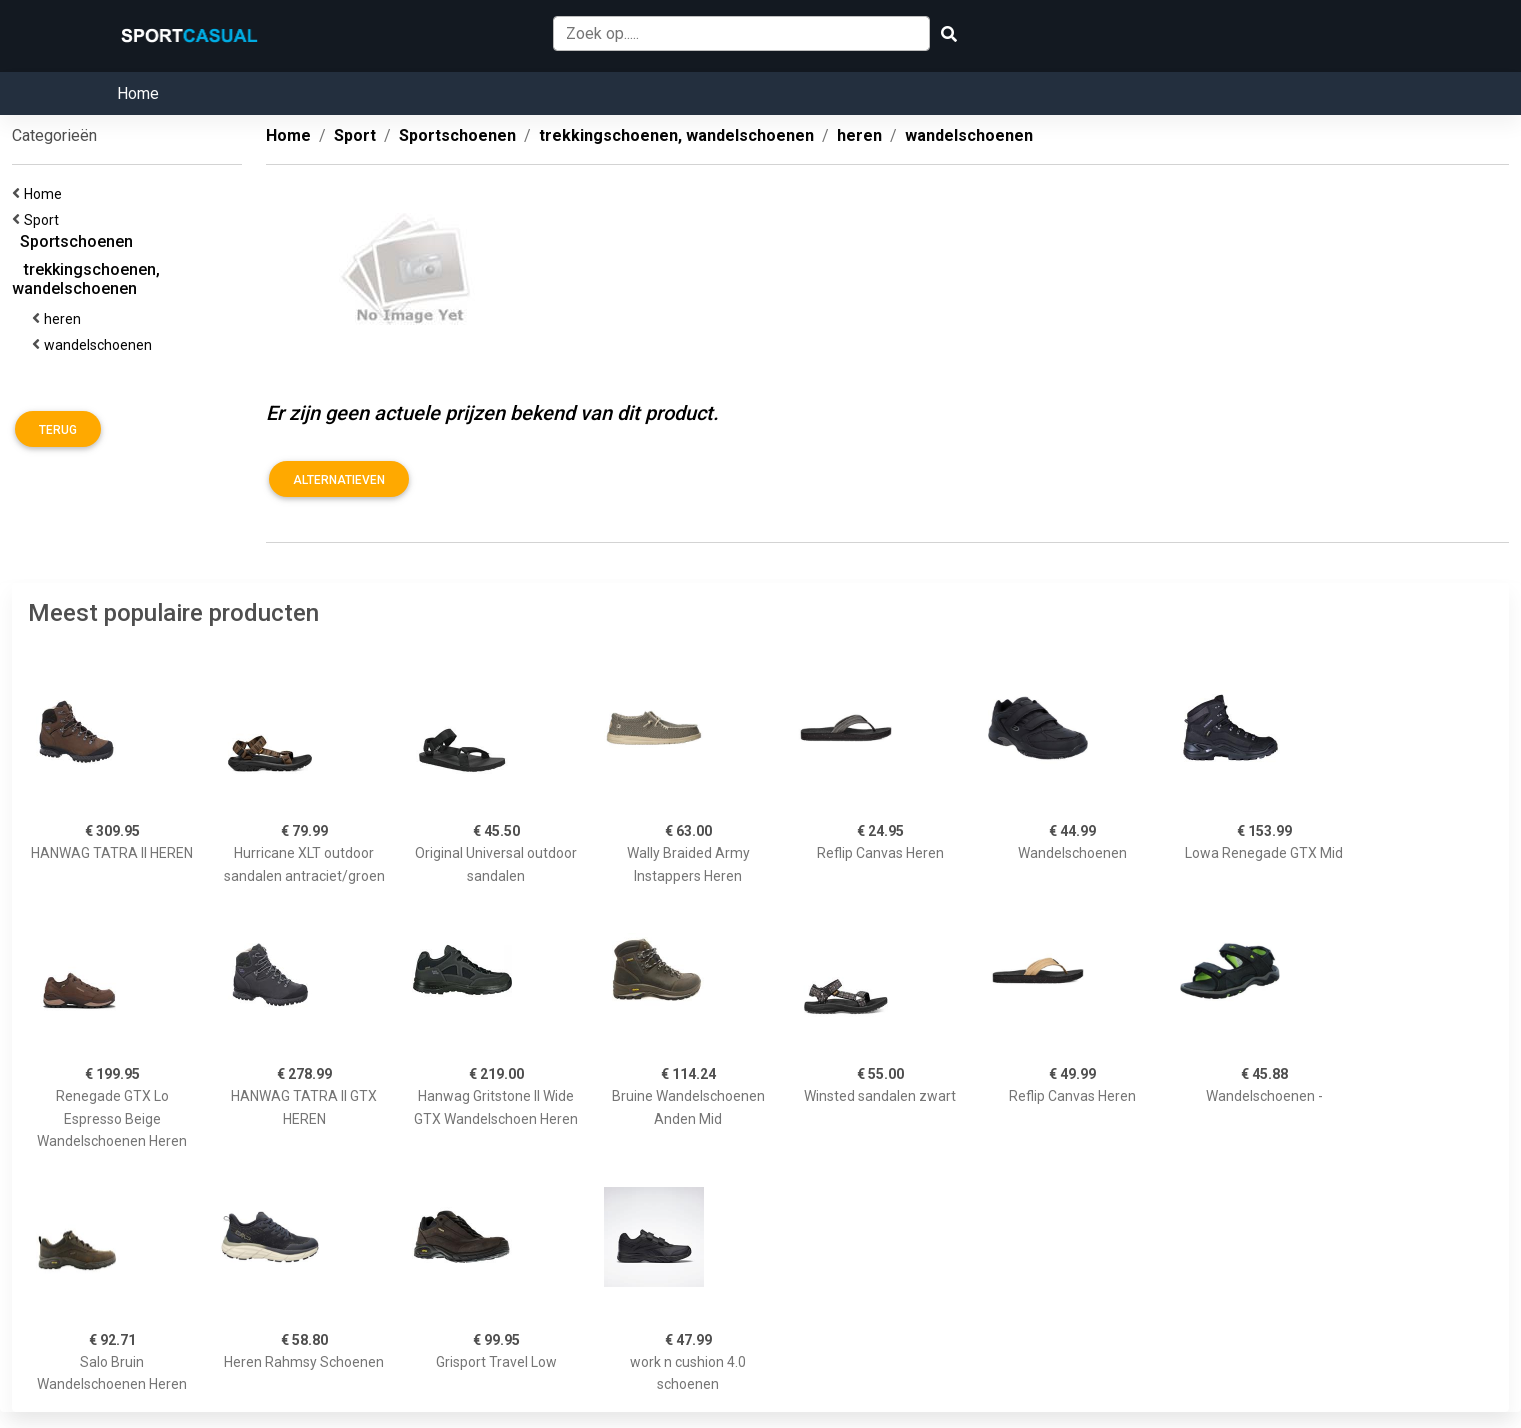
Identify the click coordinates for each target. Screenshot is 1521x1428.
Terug (58, 430)
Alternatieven (339, 480)
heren (65, 319)
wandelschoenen (101, 345)
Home (138, 93)
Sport (44, 220)
